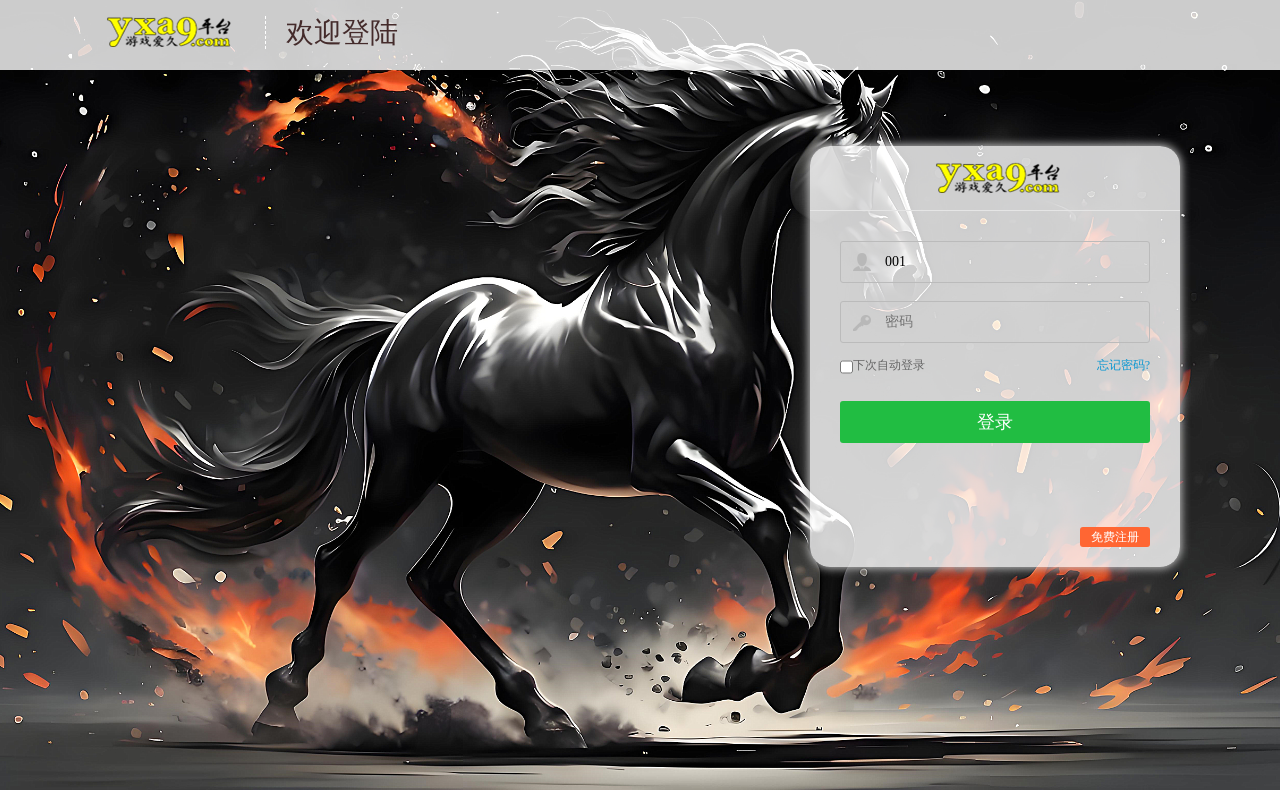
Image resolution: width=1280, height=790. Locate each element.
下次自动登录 (889, 365)
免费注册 (1115, 537)
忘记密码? (1123, 365)
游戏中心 (167, 44)
